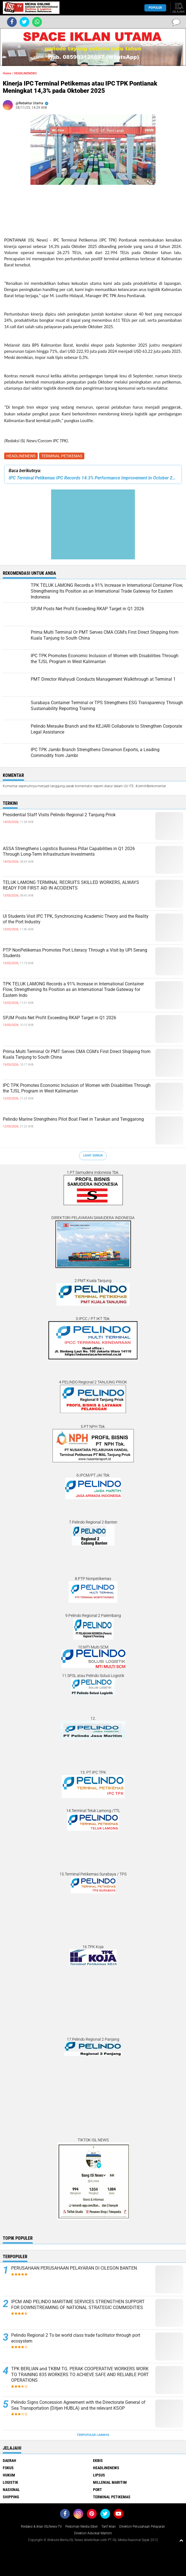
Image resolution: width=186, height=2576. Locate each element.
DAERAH (9, 2460)
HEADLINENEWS (20, 456)
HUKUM (9, 2475)
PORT (97, 2489)
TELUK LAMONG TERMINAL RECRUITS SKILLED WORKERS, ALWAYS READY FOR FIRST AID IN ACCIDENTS (71, 885)
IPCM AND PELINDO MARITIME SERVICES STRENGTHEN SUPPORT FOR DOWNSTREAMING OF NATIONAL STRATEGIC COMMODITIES (78, 2304)
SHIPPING (11, 2497)
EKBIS (98, 2460)
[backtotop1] (181, 2540)
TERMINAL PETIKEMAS (61, 456)
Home (7, 73)
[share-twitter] (24, 22)
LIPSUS (99, 2475)
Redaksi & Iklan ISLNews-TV (41, 2526)
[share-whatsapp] (37, 22)
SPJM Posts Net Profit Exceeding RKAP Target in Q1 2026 (59, 1017)
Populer (155, 8)
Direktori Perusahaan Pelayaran (142, 2526)
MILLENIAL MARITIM (110, 2482)
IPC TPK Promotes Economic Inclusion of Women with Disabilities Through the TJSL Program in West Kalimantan (77, 1088)
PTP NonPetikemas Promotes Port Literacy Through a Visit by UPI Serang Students (75, 953)
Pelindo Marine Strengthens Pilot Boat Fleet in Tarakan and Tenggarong (73, 1119)
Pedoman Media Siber (81, 2526)
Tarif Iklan (108, 2526)
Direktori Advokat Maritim (93, 2533)
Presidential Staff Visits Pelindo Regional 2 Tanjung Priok (59, 814)
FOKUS (8, 2468)
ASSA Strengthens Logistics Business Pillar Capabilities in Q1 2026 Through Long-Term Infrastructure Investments (69, 851)
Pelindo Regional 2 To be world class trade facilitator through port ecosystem (75, 2338)
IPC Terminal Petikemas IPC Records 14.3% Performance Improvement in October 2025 (93, 478)
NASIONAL (11, 2489)
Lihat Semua (93, 1155)
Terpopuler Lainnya (93, 2435)
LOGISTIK (10, 2482)
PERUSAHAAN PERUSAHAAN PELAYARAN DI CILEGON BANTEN (74, 2268)
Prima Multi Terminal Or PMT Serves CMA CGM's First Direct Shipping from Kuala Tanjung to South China (77, 1054)
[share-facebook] (12, 22)
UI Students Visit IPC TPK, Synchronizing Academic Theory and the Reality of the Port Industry (76, 919)
